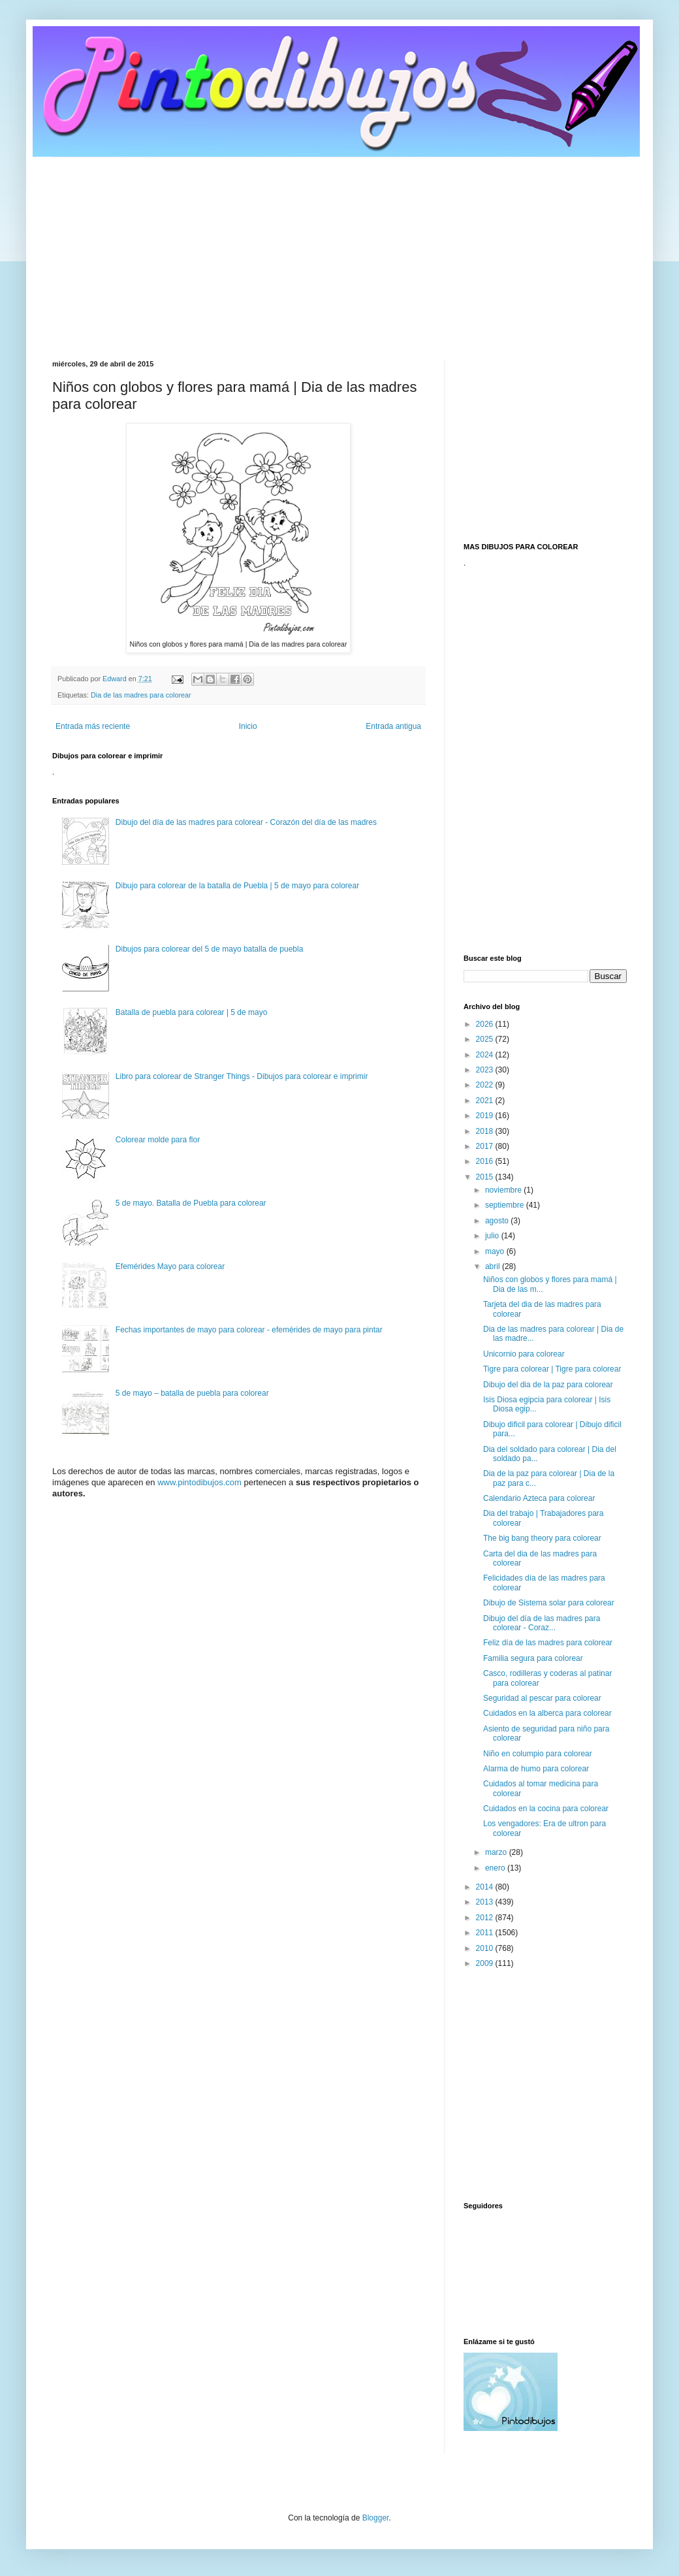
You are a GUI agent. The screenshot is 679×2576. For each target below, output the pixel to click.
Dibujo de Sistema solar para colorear (548, 1602)
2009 (486, 1963)
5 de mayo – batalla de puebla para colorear (192, 1393)
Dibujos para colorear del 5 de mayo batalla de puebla (210, 949)
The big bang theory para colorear (542, 1538)
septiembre (505, 1205)
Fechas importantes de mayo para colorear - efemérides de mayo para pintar (249, 1329)
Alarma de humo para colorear (536, 1768)
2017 (486, 1146)
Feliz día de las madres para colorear (547, 1642)
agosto (498, 1220)
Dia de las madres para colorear (141, 695)
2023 (486, 1069)
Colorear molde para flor (158, 1139)
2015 (486, 1177)
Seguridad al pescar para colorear (542, 1698)
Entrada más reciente (92, 726)
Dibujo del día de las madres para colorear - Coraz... (541, 1623)
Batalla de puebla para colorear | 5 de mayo (192, 1012)
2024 (486, 1054)
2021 (486, 1100)
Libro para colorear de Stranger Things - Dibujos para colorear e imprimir (242, 1076)
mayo (496, 1251)
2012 (486, 1917)
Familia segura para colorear (533, 1658)
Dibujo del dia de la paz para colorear (548, 1384)
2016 (486, 1161)
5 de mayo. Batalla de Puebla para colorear (191, 1203)
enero (496, 1868)
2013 (486, 1902)
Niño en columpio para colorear (537, 1753)
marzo (497, 1852)
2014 (486, 1887)
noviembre (504, 1190)
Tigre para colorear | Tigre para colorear (552, 1369)
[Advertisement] (339, 248)
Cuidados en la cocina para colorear (545, 1808)
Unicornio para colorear (524, 1354)
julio (493, 1235)
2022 (486, 1084)
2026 (486, 1024)
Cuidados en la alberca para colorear (547, 1713)
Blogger (375, 2517)
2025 (486, 1039)
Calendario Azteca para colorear (539, 1498)
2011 (486, 1932)
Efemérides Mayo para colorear (170, 1266)
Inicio (248, 726)
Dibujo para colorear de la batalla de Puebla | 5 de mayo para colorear (237, 885)
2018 (486, 1131)
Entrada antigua (393, 726)
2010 (486, 1948)
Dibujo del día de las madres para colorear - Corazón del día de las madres (246, 822)
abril (493, 1266)
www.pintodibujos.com (199, 1482)
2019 (486, 1115)
